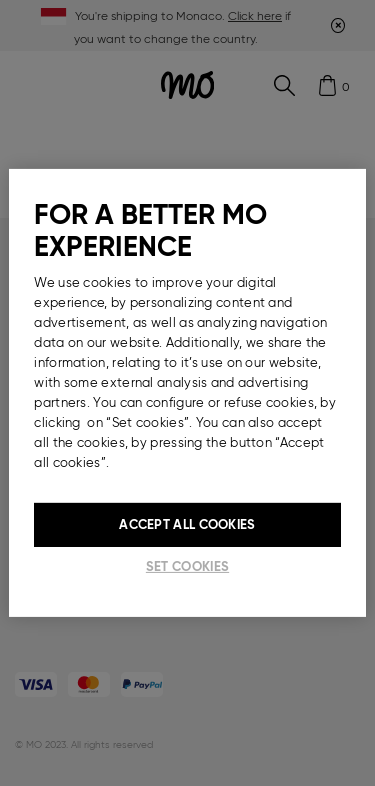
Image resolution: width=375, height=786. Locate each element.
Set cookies (187, 566)
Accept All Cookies (187, 524)
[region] (187, 393)
